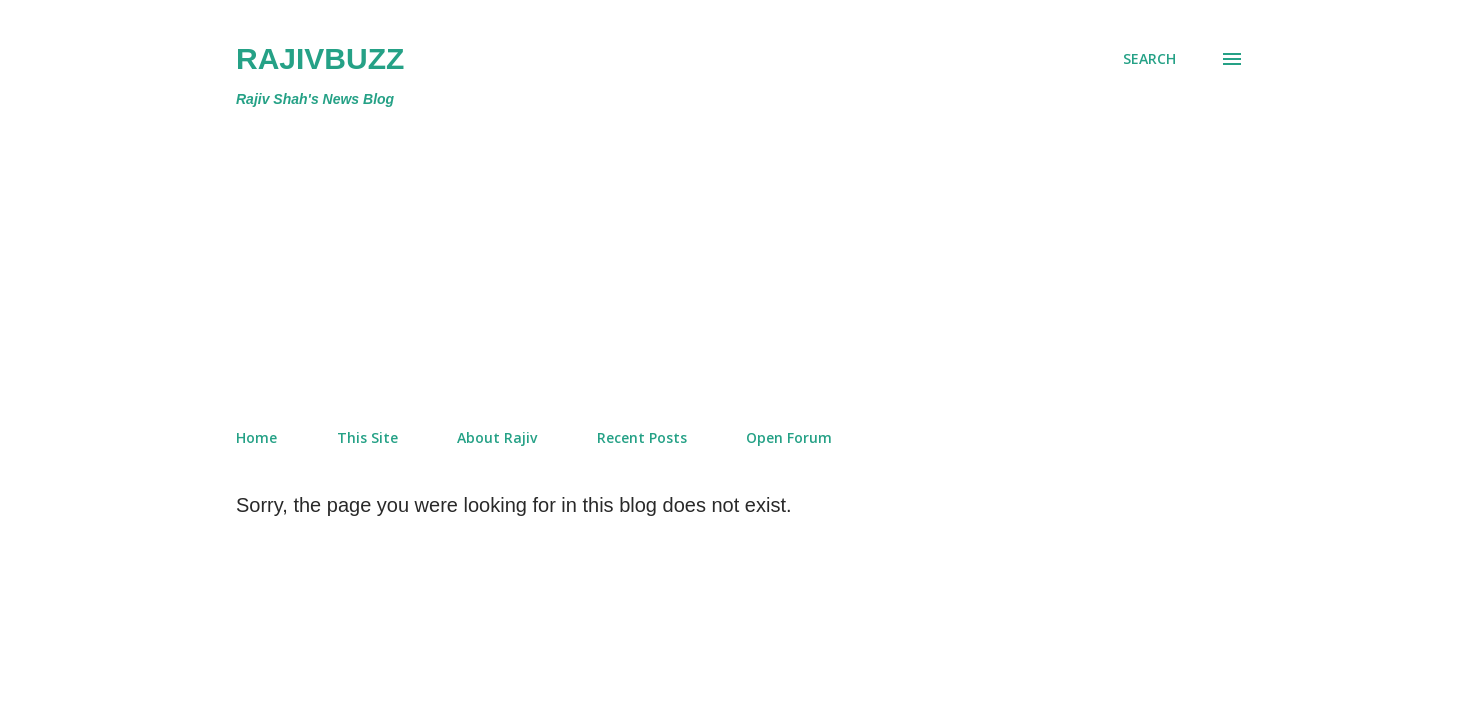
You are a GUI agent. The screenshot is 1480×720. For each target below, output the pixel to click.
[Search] (1149, 59)
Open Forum (789, 437)
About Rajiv (497, 437)
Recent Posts (642, 437)
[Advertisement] (657, 264)
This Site (367, 437)
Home (256, 437)
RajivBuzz (320, 58)
